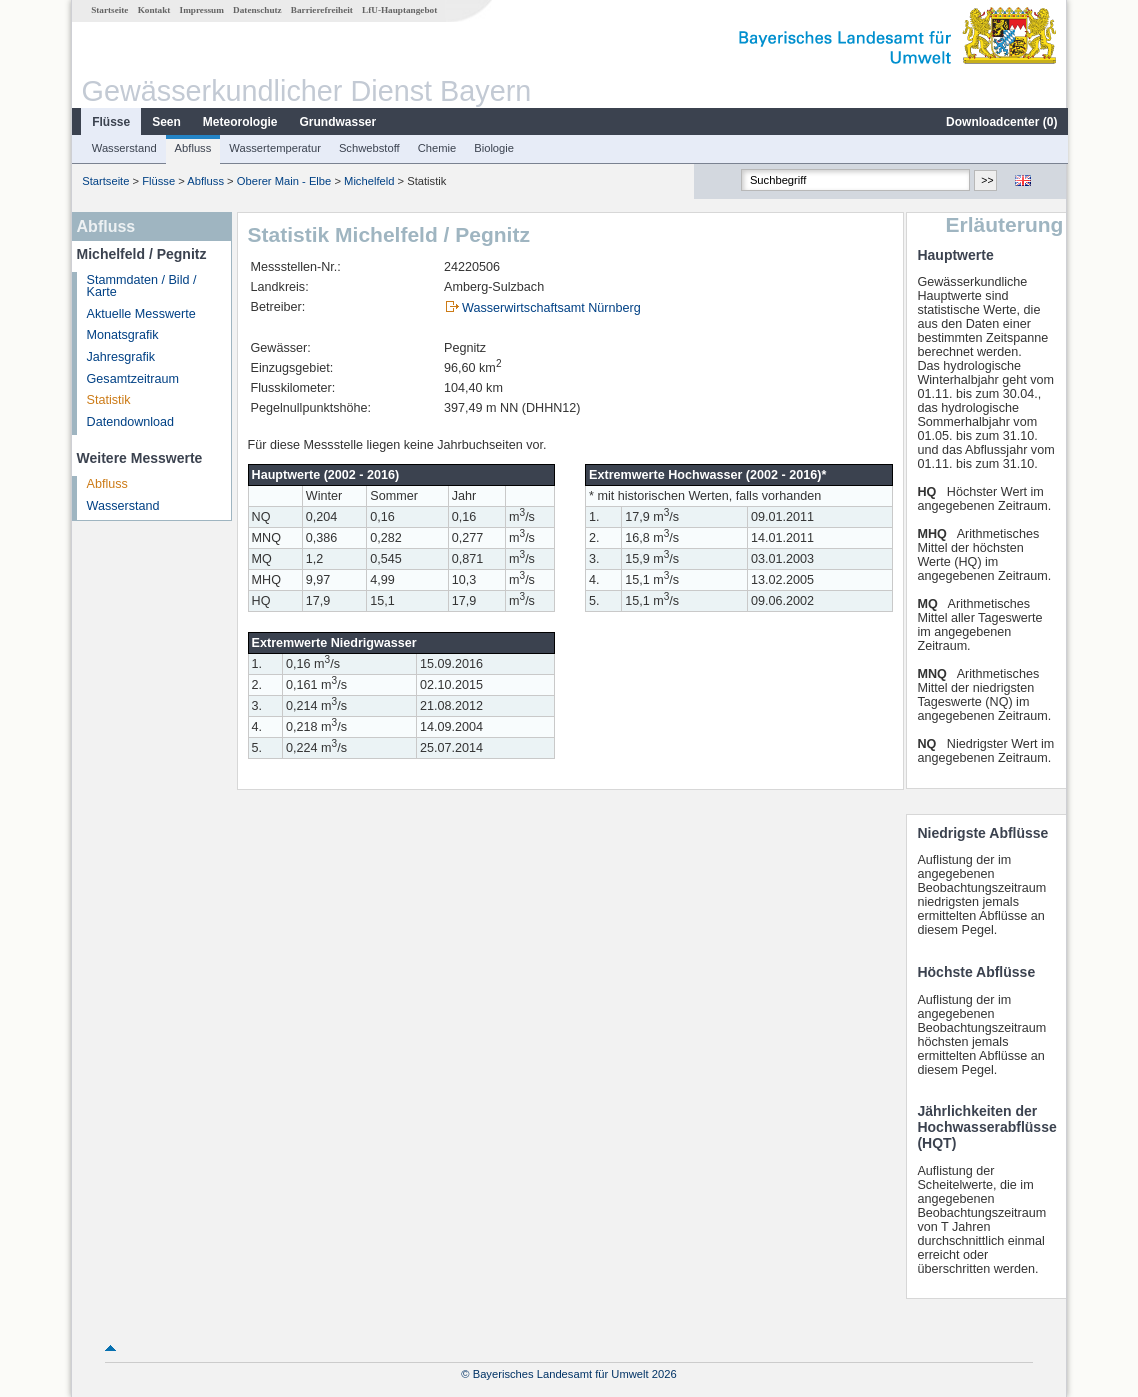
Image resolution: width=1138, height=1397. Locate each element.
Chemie (436, 148)
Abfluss (192, 148)
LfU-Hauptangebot (398, 10)
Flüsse (110, 122)
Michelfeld (368, 181)
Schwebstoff (368, 148)
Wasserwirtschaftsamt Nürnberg (550, 308)
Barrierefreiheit (321, 10)
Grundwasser (337, 122)
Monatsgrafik (122, 335)
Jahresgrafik (120, 357)
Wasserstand (123, 148)
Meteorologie (239, 122)
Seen (165, 122)
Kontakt (153, 10)
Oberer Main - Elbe (283, 181)
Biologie (493, 148)
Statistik (108, 400)
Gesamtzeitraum (132, 379)
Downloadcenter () (1000, 122)
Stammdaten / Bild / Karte (141, 286)
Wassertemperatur (274, 148)
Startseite (108, 10)
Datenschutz (256, 10)
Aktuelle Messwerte (140, 314)
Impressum (201, 10)
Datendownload (130, 422)
